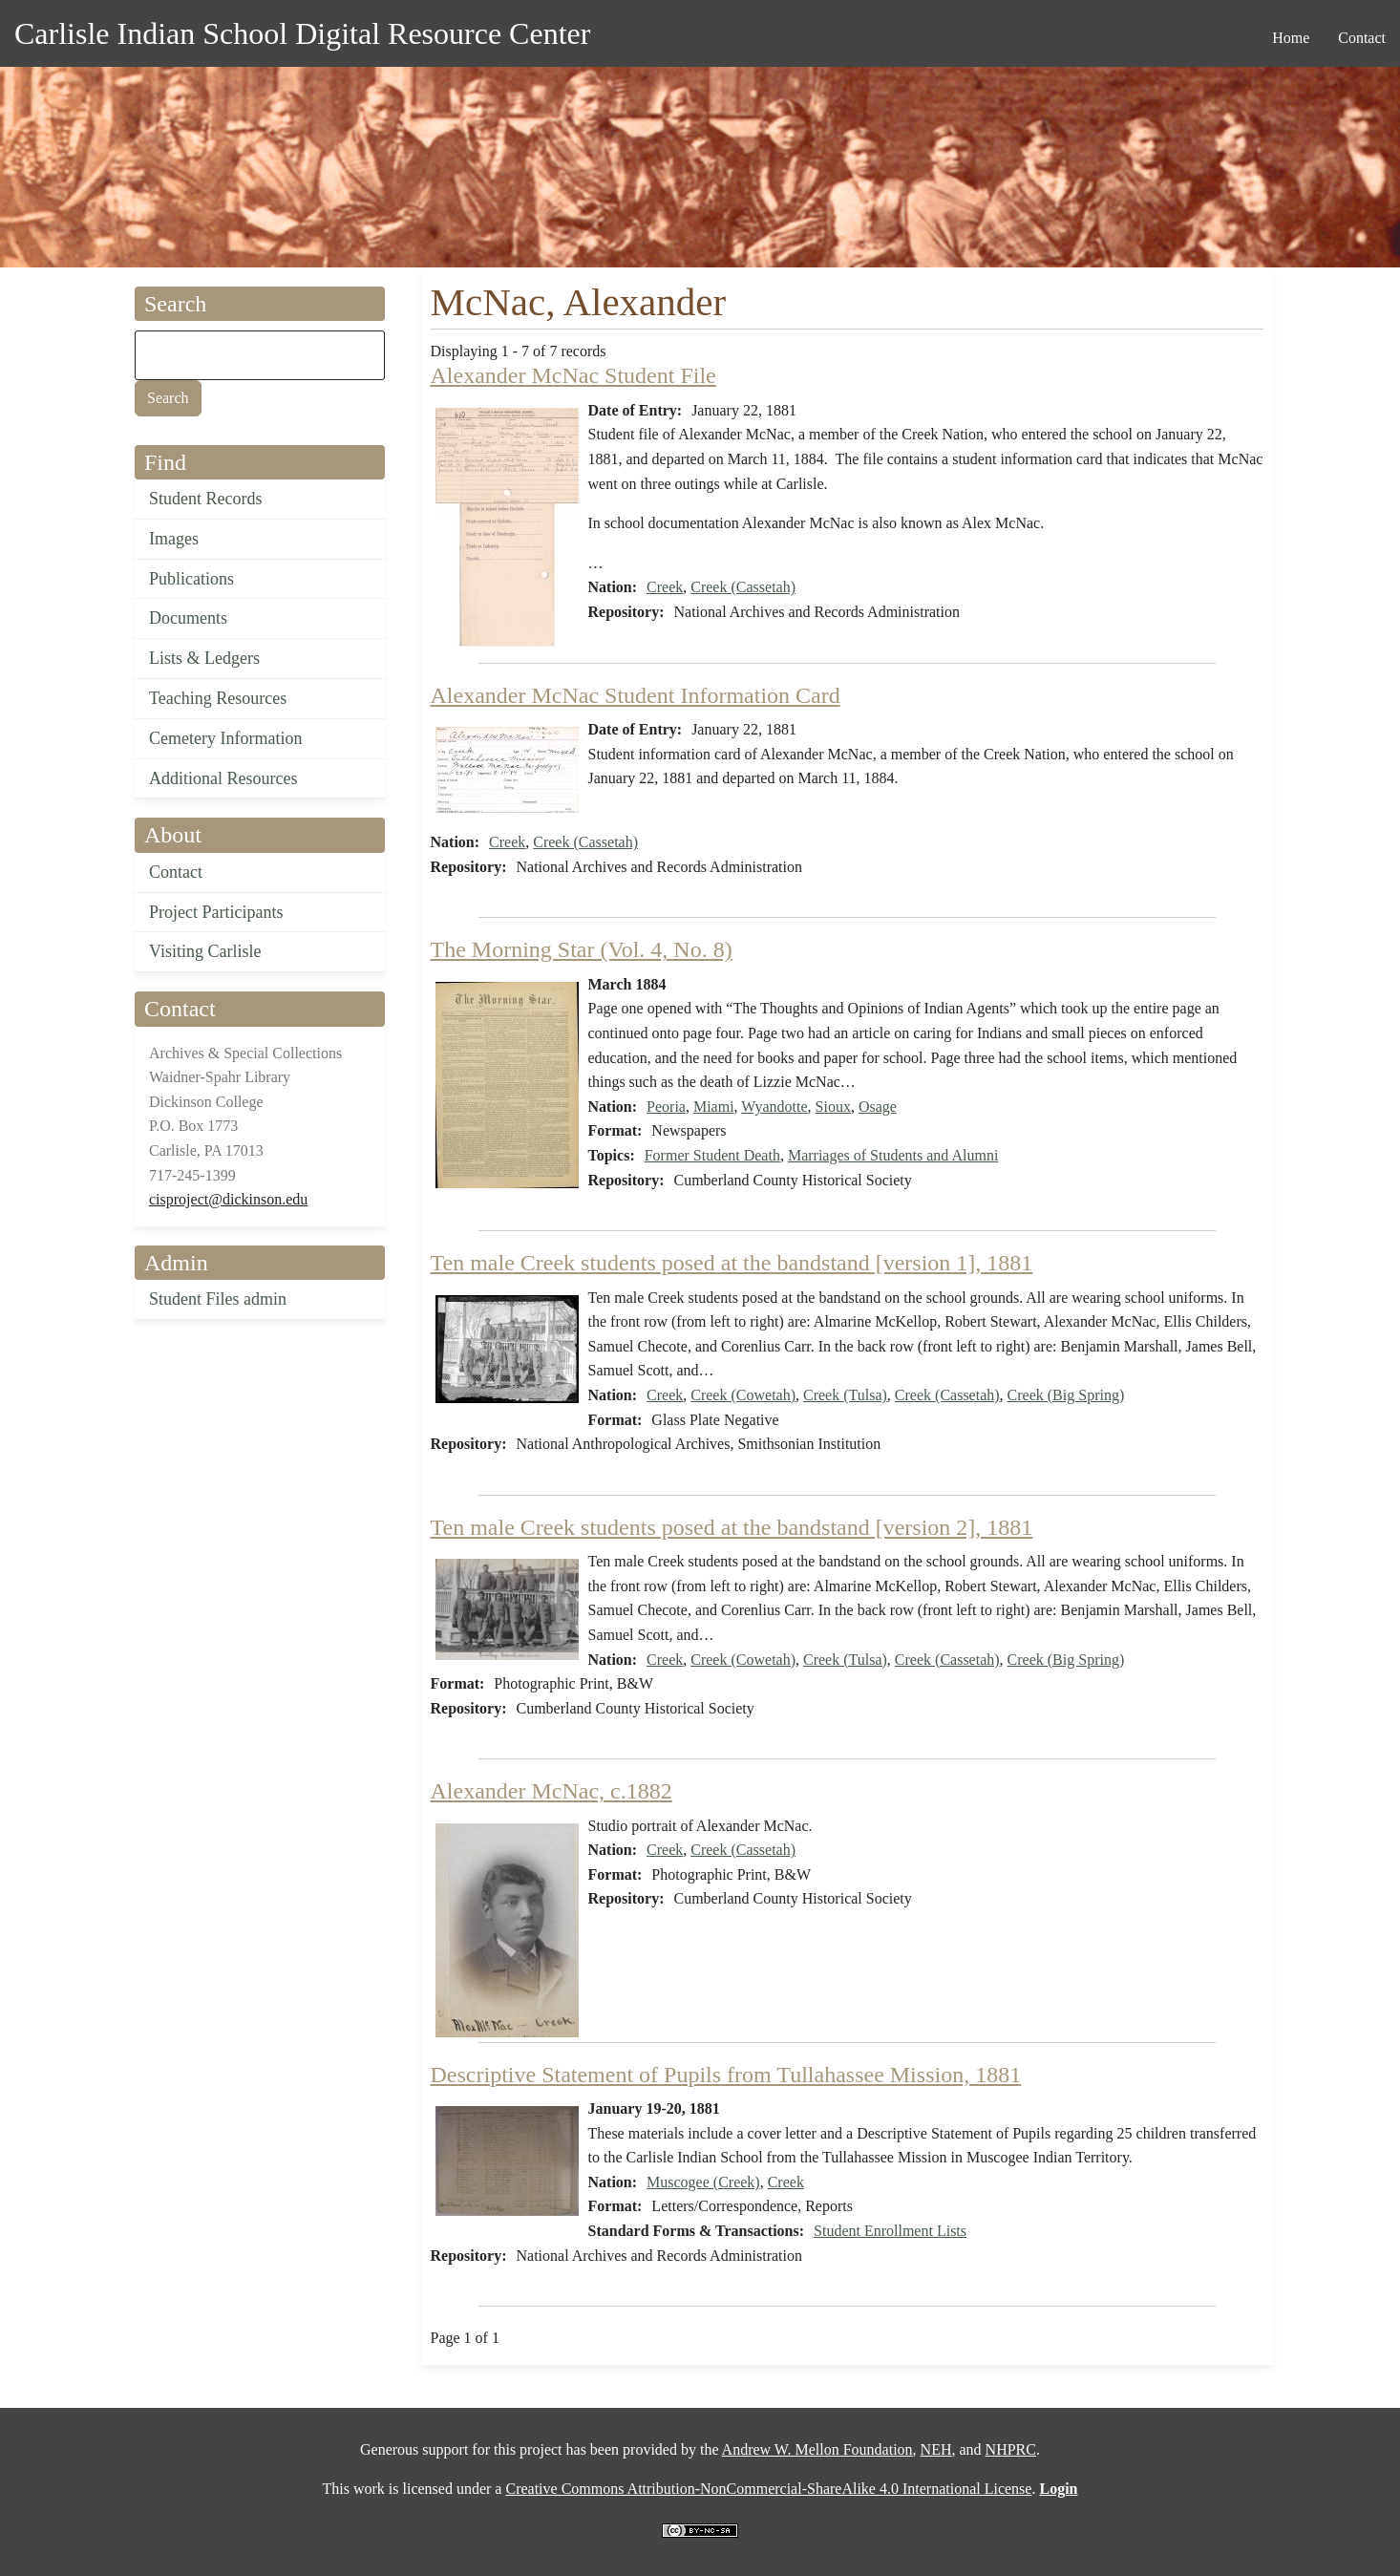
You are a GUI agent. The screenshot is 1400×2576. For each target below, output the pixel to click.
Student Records (206, 498)
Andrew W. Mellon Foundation (817, 2449)
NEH (936, 2449)
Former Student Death (712, 1155)
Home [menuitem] (1290, 38)
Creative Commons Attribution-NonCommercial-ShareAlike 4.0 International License (768, 2488)
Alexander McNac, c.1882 (551, 1790)
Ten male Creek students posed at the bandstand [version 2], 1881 (732, 1527)
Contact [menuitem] (1362, 38)
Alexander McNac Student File (573, 375)
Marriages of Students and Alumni (893, 1155)
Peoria (666, 1106)
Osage (878, 1106)
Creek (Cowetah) (742, 1395)
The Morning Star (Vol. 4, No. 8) (581, 949)
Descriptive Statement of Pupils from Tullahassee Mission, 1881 (726, 2074)
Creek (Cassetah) (742, 587)
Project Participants (216, 912)
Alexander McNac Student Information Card (635, 695)
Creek (665, 587)
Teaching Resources (217, 698)
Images (174, 538)
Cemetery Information (225, 738)
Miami (713, 1106)
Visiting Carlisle (205, 951)
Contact (175, 872)
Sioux (833, 1106)
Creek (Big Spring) (1066, 1395)
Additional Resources (223, 778)
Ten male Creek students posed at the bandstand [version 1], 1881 (732, 1262)
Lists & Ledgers (204, 658)
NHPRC (1011, 2449)
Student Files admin (217, 1299)
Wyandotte (774, 1106)
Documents (188, 618)
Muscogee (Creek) (703, 2182)
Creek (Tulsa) (845, 1395)
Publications (191, 578)
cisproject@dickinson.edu (228, 1199)
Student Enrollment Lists (890, 2231)
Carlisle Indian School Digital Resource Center (302, 33)
